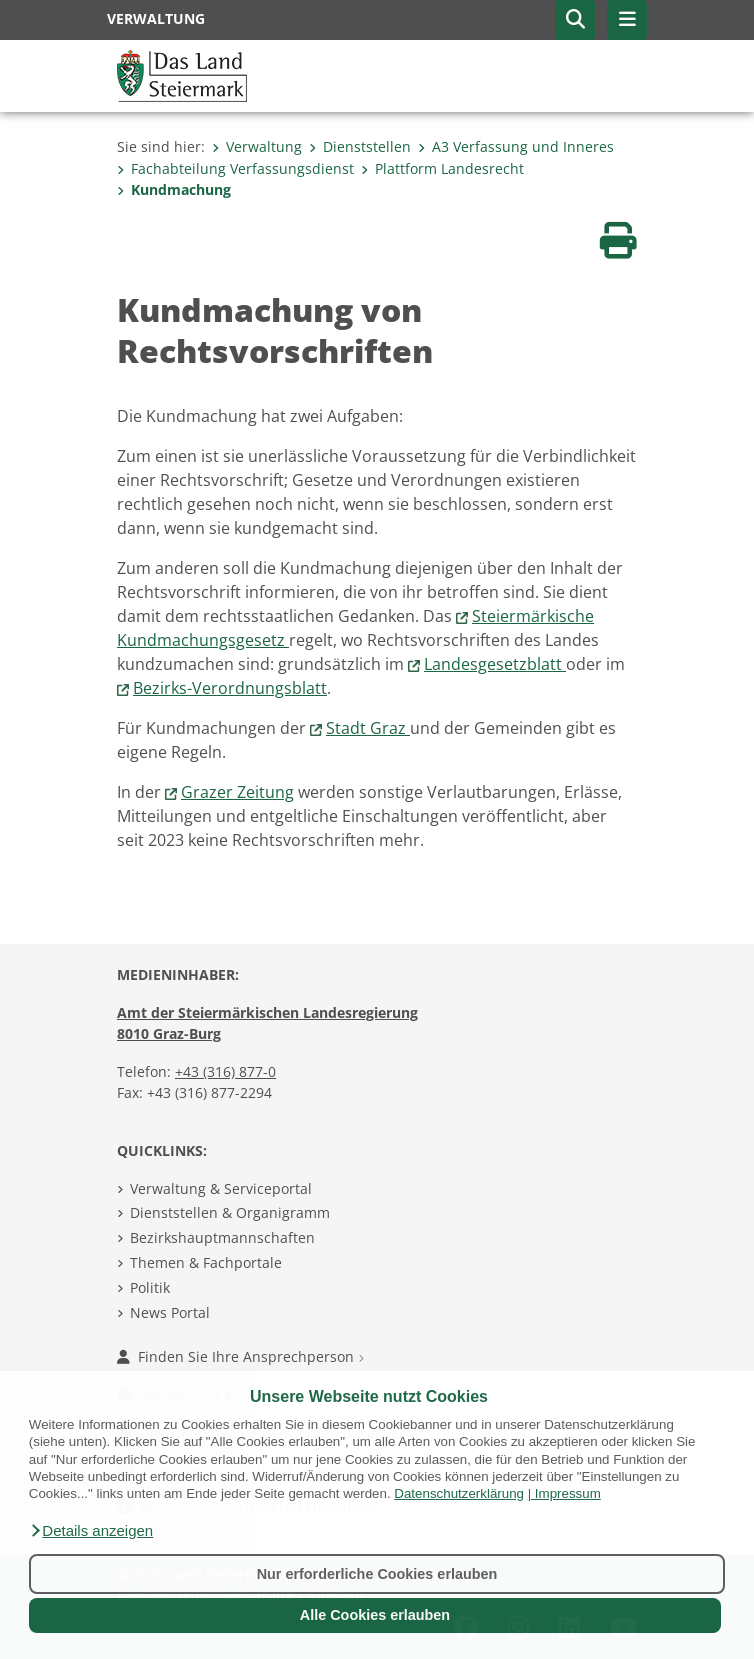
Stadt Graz (368, 728)
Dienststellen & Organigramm (230, 1212)
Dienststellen (360, 146)
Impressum (568, 1493)
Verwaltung (257, 146)
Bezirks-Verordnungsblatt (230, 688)
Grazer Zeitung (237, 792)
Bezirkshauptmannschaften (222, 1237)
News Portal (170, 1312)
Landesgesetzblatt (495, 664)
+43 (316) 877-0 (225, 1071)
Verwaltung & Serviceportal (221, 1188)
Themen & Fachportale (206, 1262)
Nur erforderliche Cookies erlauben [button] (377, 1574)
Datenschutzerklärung (459, 1493)
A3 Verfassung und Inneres (516, 146)
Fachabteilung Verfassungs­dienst (235, 168)
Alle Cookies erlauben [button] (375, 1615)
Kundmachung (174, 189)
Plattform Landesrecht (442, 168)
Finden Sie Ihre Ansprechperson (240, 1356)
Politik (150, 1287)
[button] (91, 1531)
